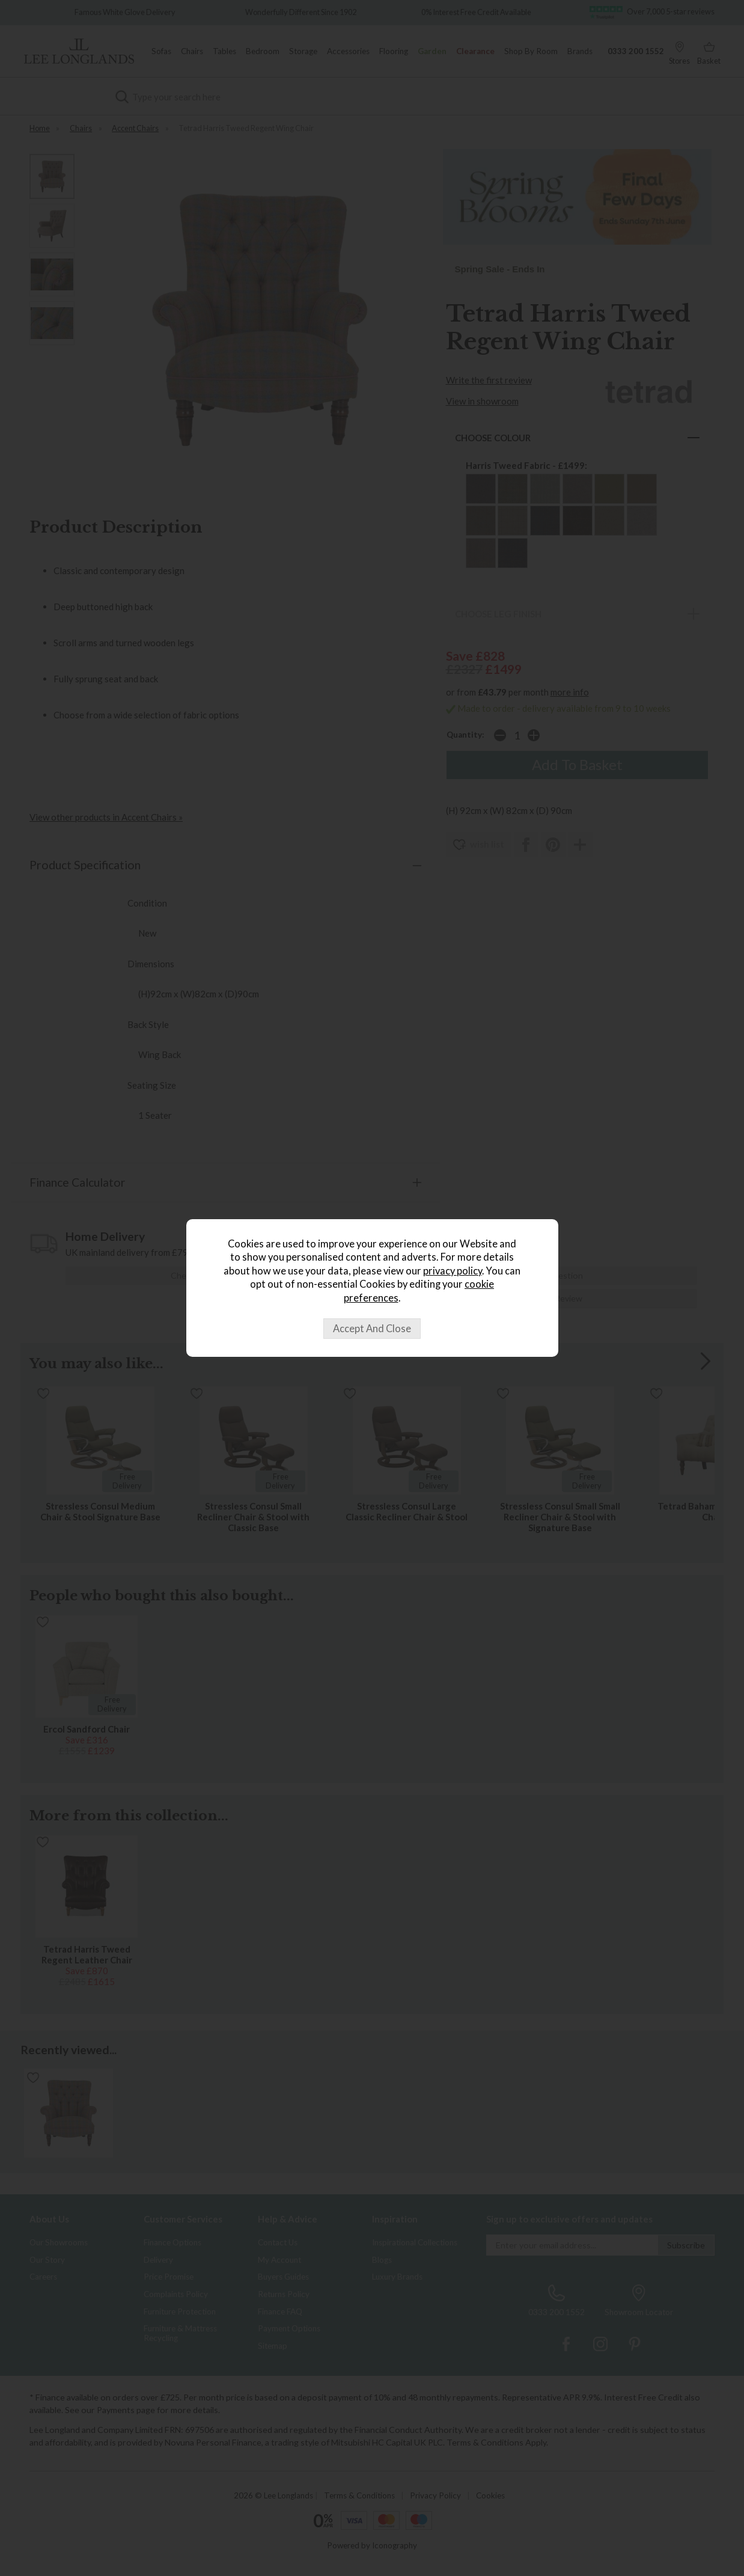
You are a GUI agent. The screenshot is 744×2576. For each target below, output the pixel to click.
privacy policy (452, 1271)
